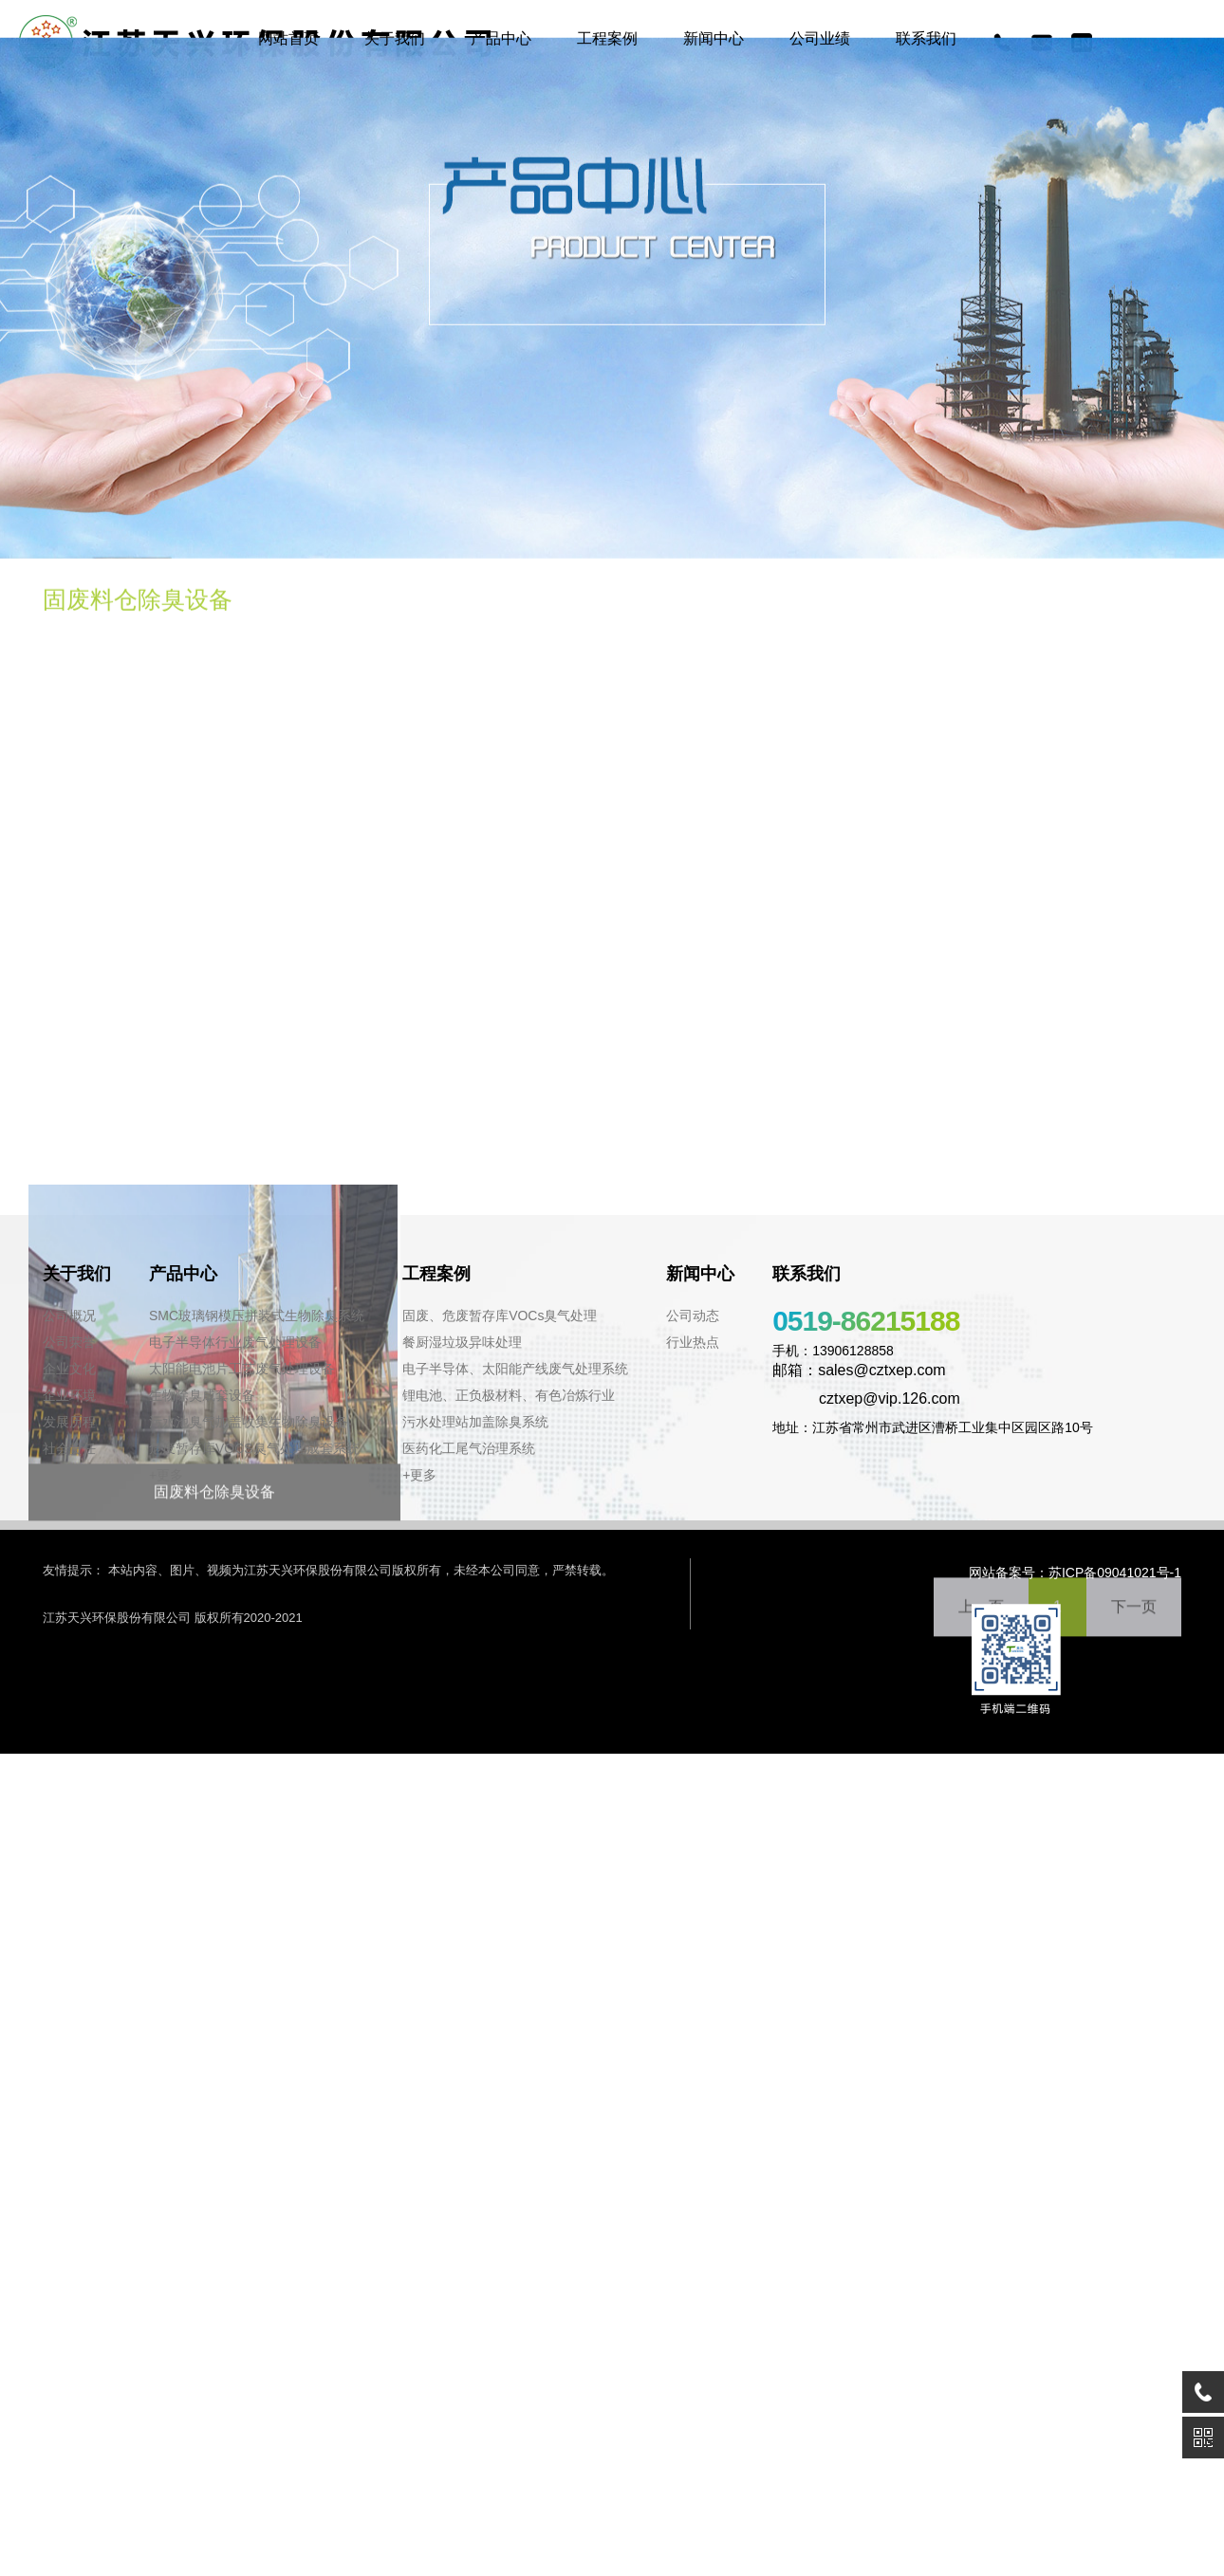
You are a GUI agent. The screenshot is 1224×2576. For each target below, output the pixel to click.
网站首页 (288, 38)
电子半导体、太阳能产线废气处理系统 (515, 1368)
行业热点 (692, 1342)
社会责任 (69, 1448)
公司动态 (692, 1315)
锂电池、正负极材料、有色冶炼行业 (508, 1395)
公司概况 (69, 1315)
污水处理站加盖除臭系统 (475, 1421)
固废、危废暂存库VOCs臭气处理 (499, 1315)
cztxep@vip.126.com (866, 1398)
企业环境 (69, 1395)
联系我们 (926, 38)
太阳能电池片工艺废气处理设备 (242, 1368)
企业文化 (69, 1368)
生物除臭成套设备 (202, 1395)
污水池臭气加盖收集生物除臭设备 (248, 1421)
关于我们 (394, 38)
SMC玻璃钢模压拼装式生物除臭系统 (256, 1315)
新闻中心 (713, 38)
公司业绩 (819, 38)
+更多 (166, 1474)
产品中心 (501, 38)
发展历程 (69, 1421)
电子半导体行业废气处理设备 (235, 1342)
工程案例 (607, 38)
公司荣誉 (69, 1342)
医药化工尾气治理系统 (468, 1448)
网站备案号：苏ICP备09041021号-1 (1075, 1572)
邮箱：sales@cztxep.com (859, 1370)
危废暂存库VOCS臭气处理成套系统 (254, 1448)
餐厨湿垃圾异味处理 (462, 1342)
